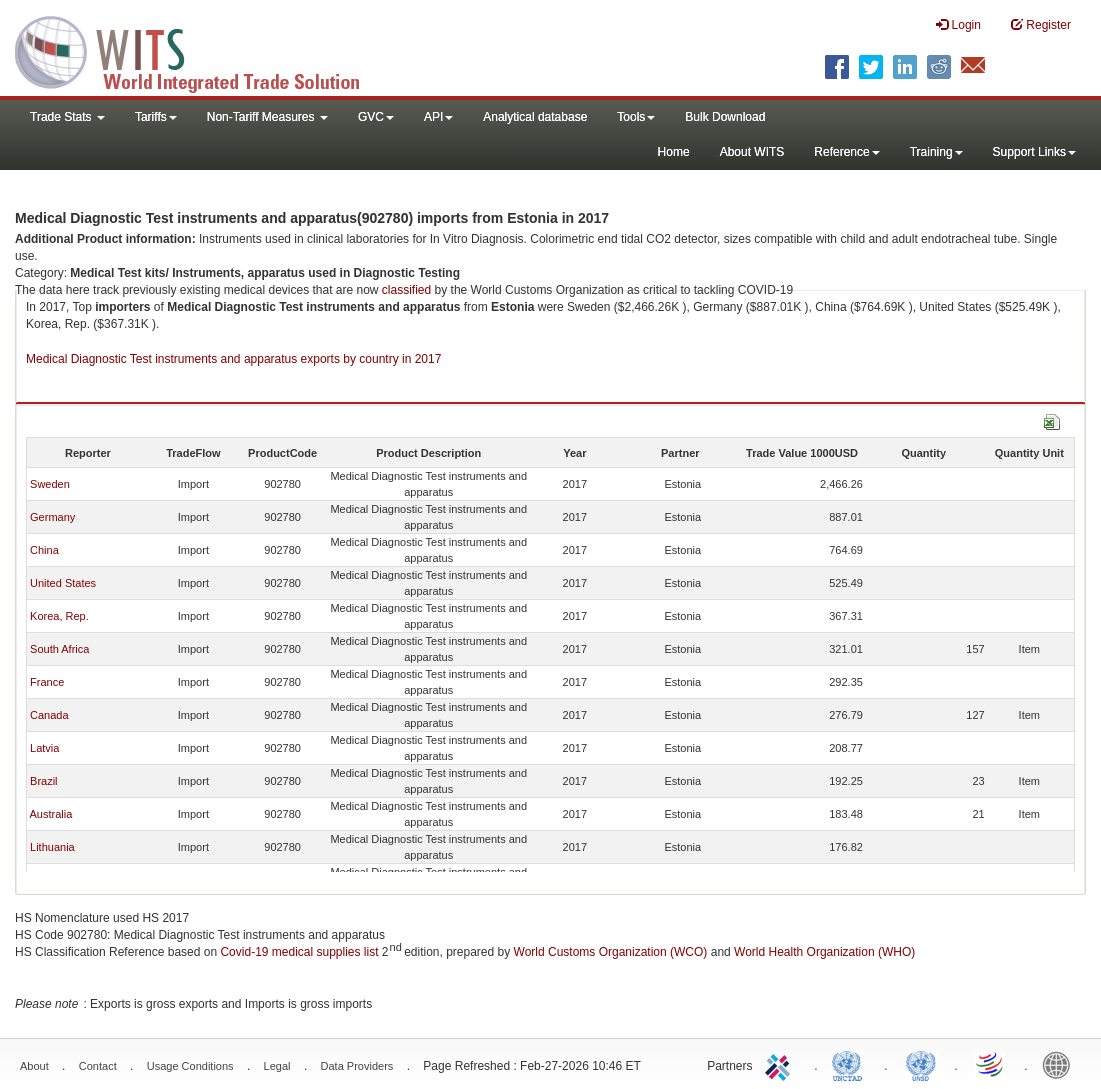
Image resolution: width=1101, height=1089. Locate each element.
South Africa (59, 649)
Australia (50, 814)
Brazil (44, 781)
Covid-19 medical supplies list (299, 952)
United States (63, 583)
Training (936, 152)
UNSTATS (921, 1064)
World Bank (1061, 1064)
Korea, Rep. (59, 616)
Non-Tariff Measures (267, 117)
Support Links (1034, 152)
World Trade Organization (991, 1064)
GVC (376, 117)
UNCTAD (851, 1064)
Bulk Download (725, 117)
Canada (49, 715)
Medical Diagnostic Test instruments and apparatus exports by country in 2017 (233, 359)
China (44, 550)
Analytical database (535, 117)
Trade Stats (67, 117)
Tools (636, 117)
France (47, 682)
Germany (52, 517)
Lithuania (52, 847)
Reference (846, 152)
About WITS (752, 152)
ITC (781, 1064)
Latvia (44, 748)
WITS (200, 50)
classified (406, 290)
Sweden (50, 484)
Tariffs (156, 117)
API (438, 117)
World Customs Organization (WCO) (611, 952)
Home (674, 152)
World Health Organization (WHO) (824, 952)
